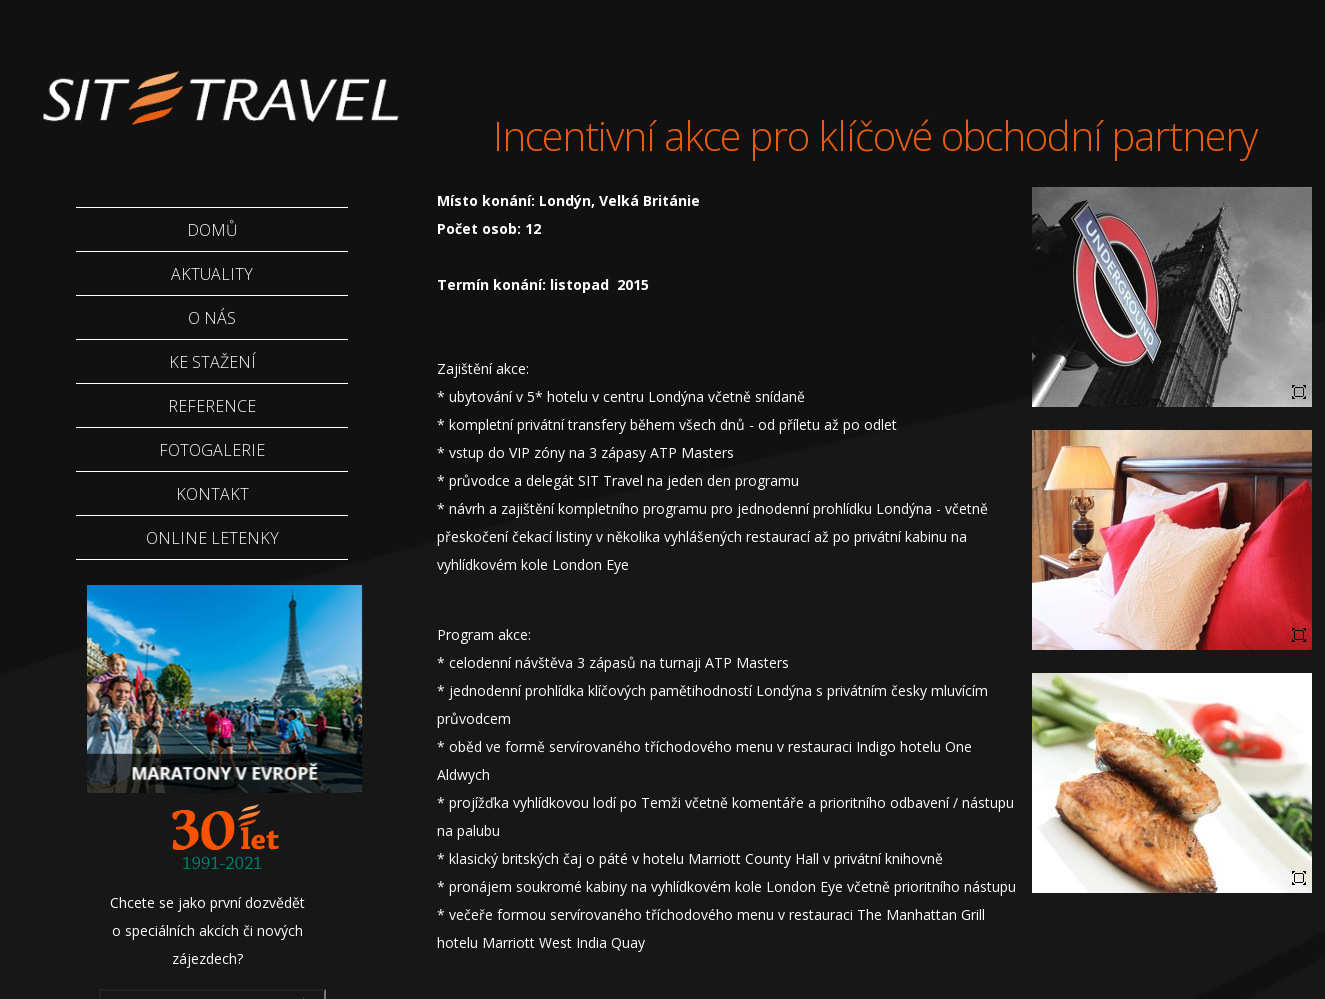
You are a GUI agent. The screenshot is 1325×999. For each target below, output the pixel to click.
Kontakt (212, 494)
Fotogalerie (212, 450)
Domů (212, 230)
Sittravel (218, 85)
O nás (212, 318)
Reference (212, 406)
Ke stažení (212, 362)
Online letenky (212, 538)
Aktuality (212, 274)
